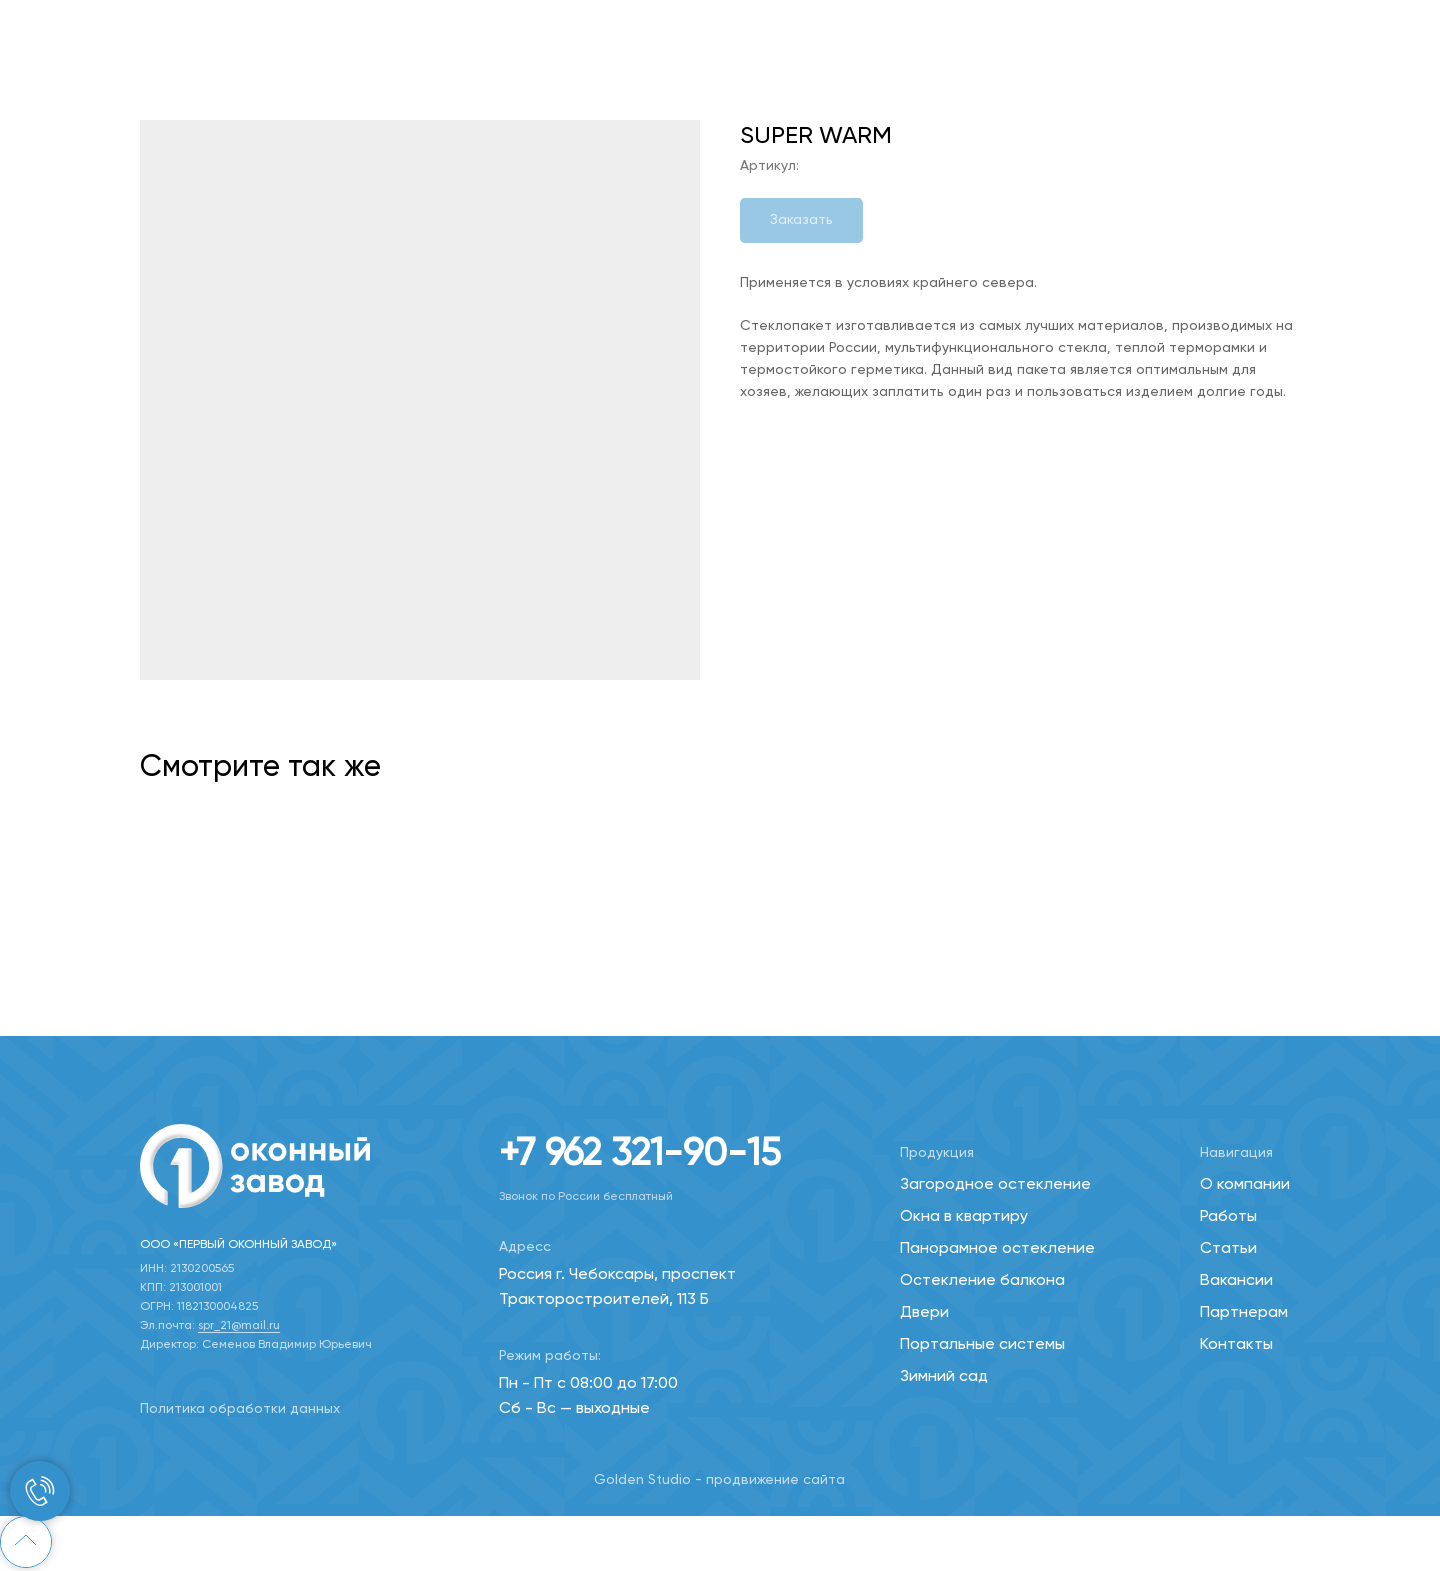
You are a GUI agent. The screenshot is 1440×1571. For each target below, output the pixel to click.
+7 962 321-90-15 (640, 1155)
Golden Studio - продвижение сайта (719, 1480)
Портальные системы (982, 1345)
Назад (59, 30)
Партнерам (1244, 1313)
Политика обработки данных (240, 1409)
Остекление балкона (982, 1281)
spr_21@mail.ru (239, 1326)
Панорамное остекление (997, 1249)
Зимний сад (944, 1377)
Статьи (1228, 1249)
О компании (1245, 1185)
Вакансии (1236, 1281)
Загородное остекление (995, 1185)
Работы (1228, 1217)
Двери (924, 1313)
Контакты (1236, 1345)
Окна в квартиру (964, 1217)
